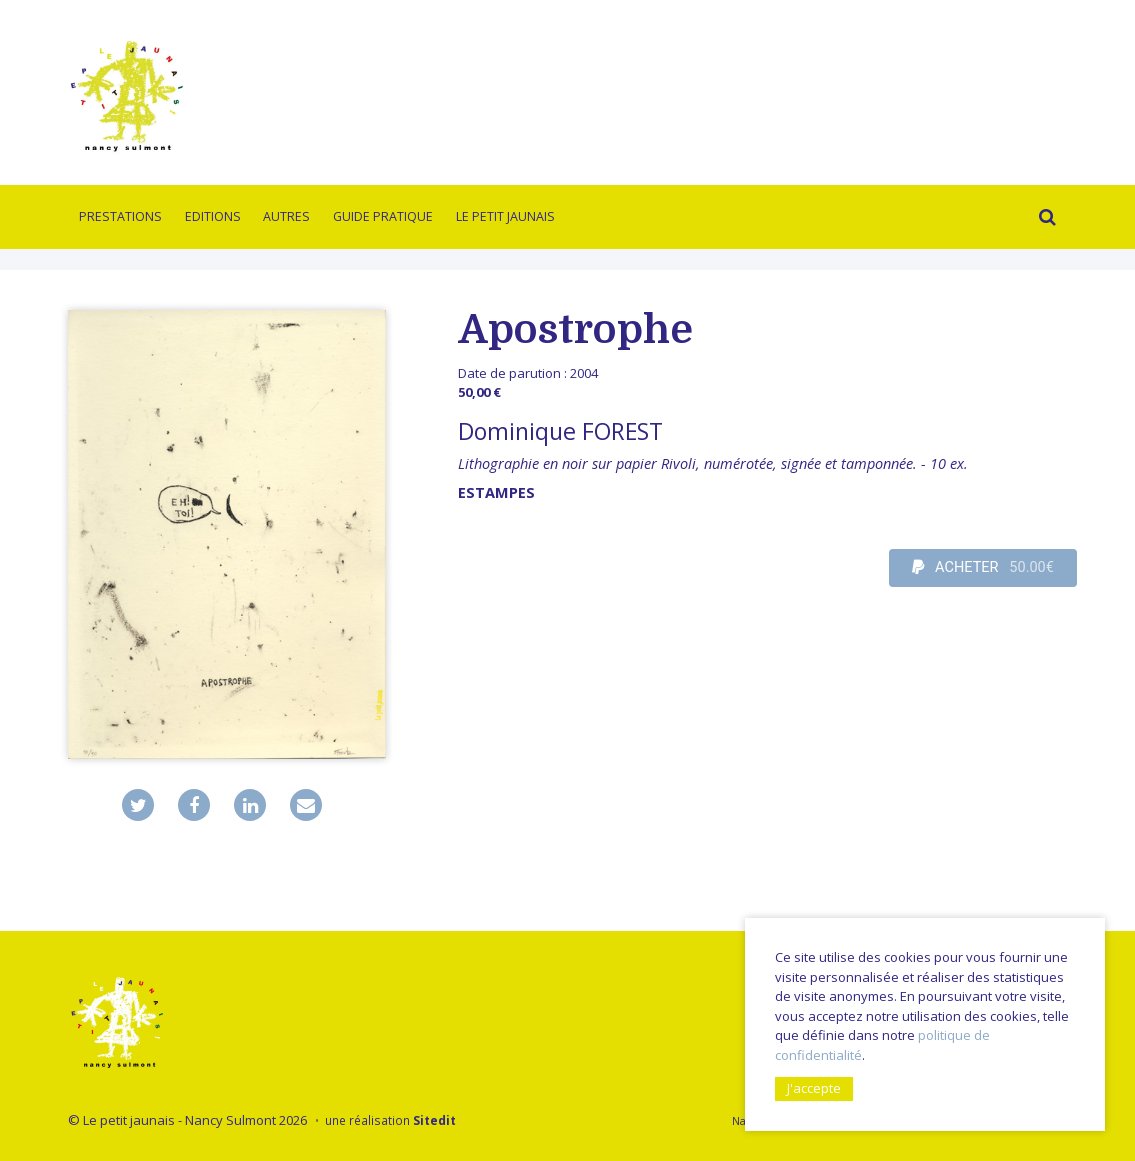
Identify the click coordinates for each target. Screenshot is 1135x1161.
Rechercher (1043, 220)
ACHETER (983, 568)
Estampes (496, 492)
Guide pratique (383, 216)
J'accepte (814, 1088)
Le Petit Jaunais (505, 216)
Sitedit (434, 1120)
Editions (213, 216)
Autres (286, 216)
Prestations (120, 216)
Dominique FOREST (560, 431)
